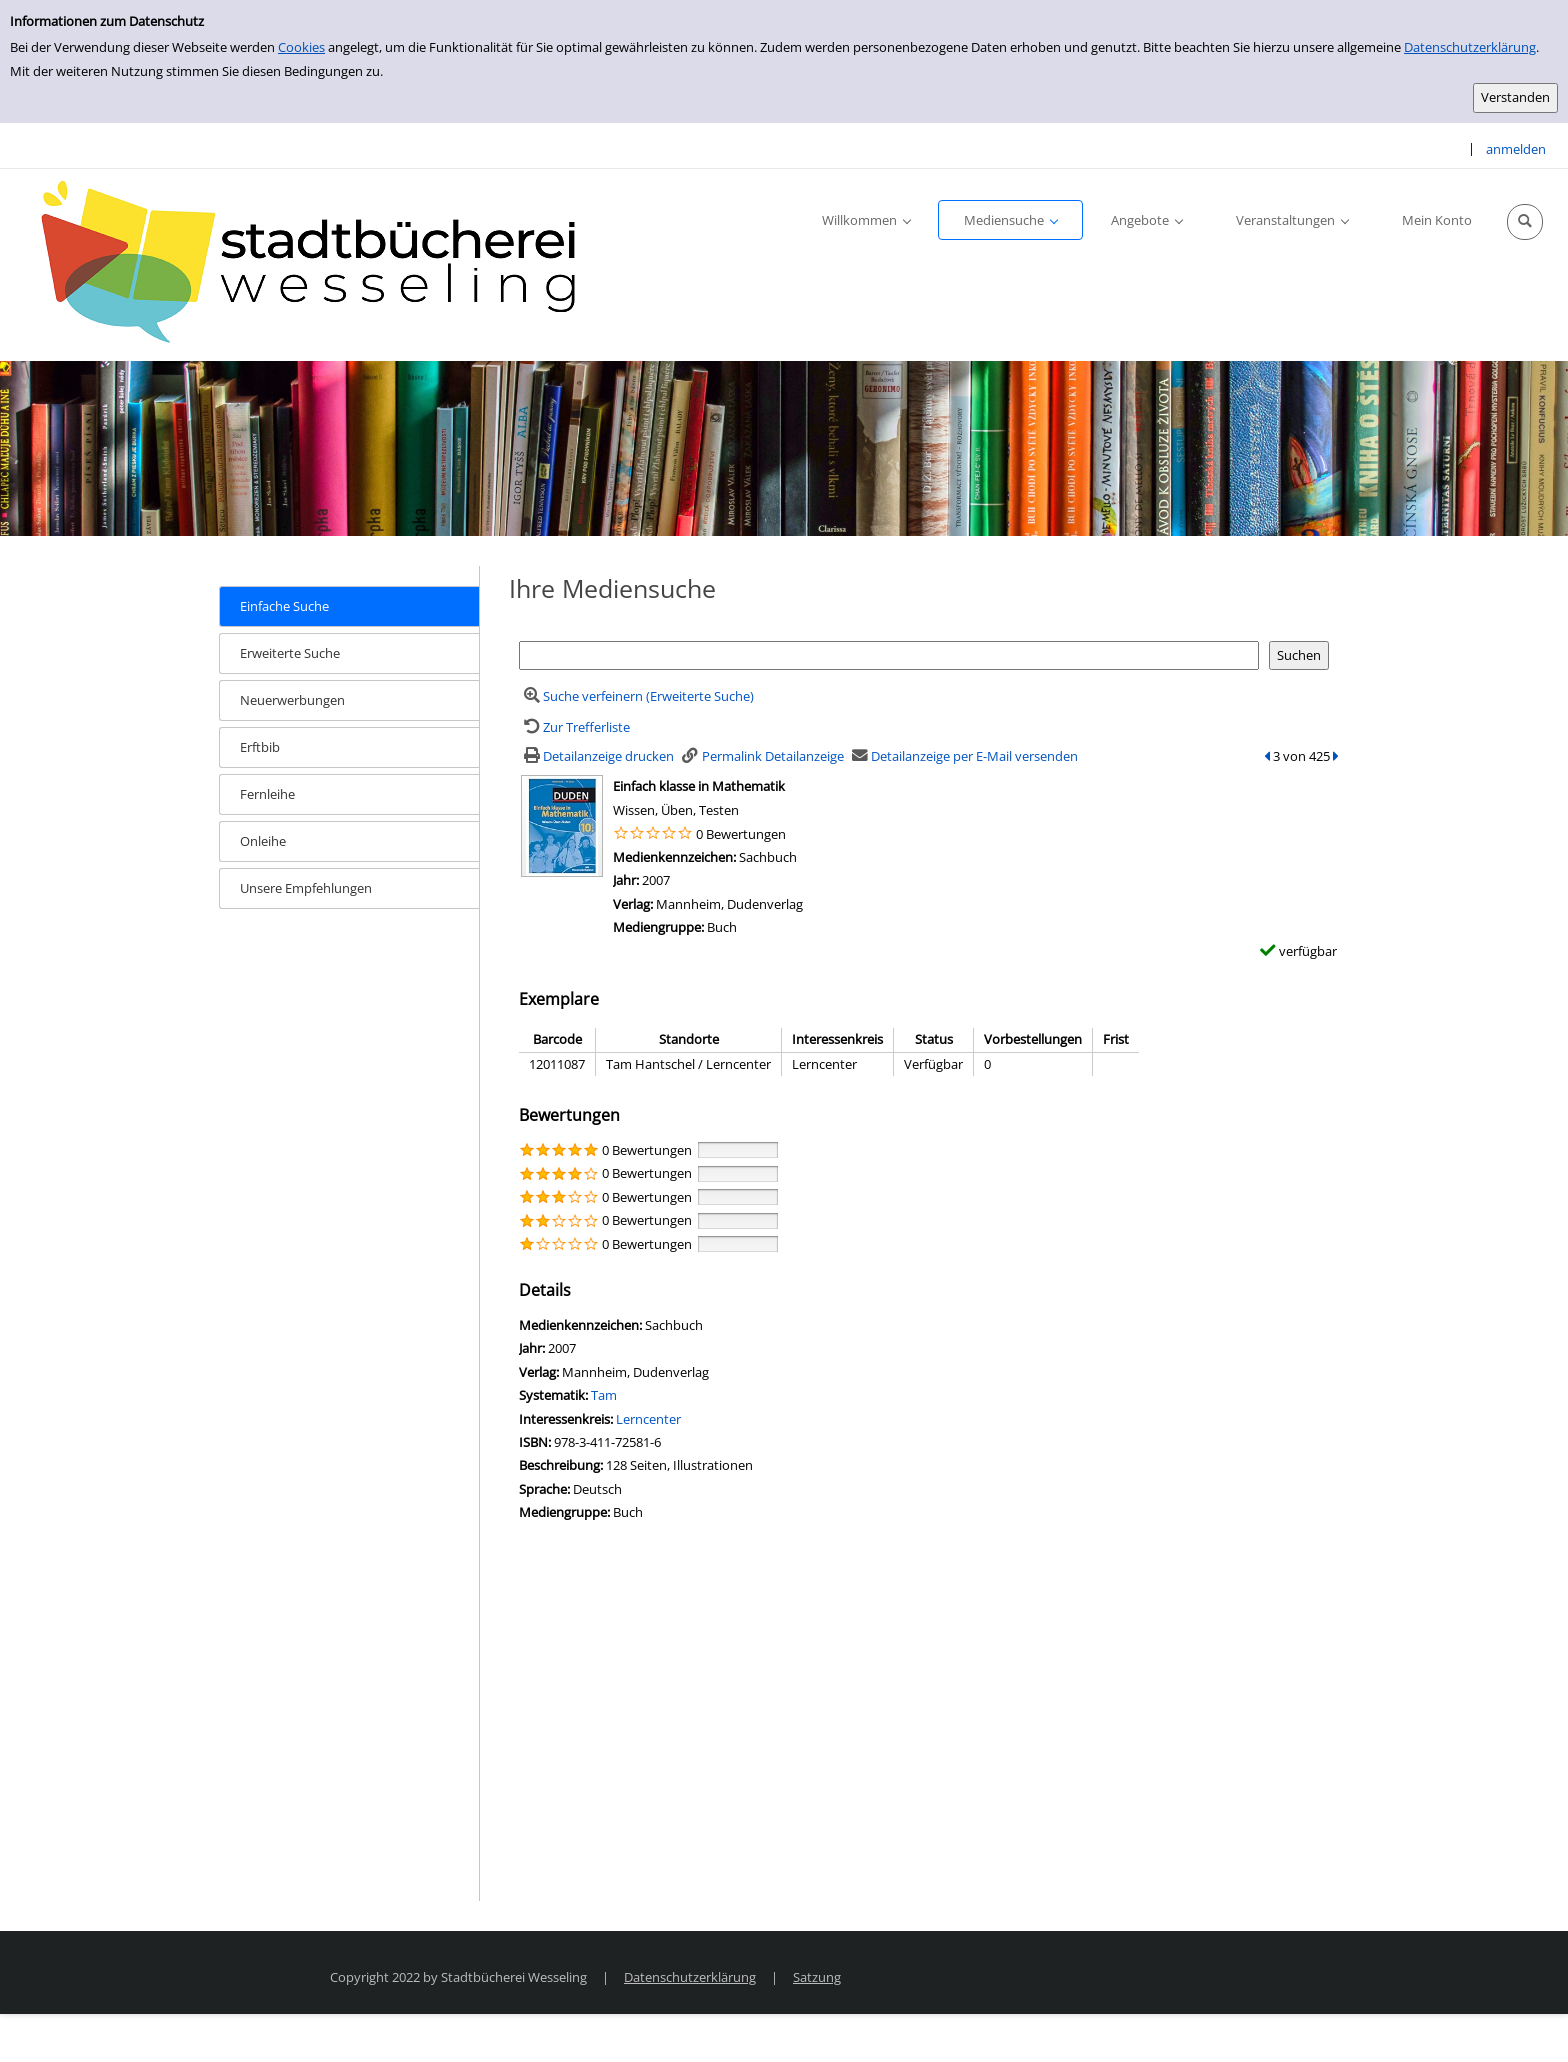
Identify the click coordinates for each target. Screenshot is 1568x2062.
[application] (866, 220)
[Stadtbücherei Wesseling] (320, 263)
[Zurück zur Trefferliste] (574, 727)
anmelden (1516, 149)
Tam (604, 1395)
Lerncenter (648, 1419)
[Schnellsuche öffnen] (1525, 222)
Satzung (817, 1977)
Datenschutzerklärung (1470, 47)
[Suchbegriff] (889, 655)
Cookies (301, 47)
